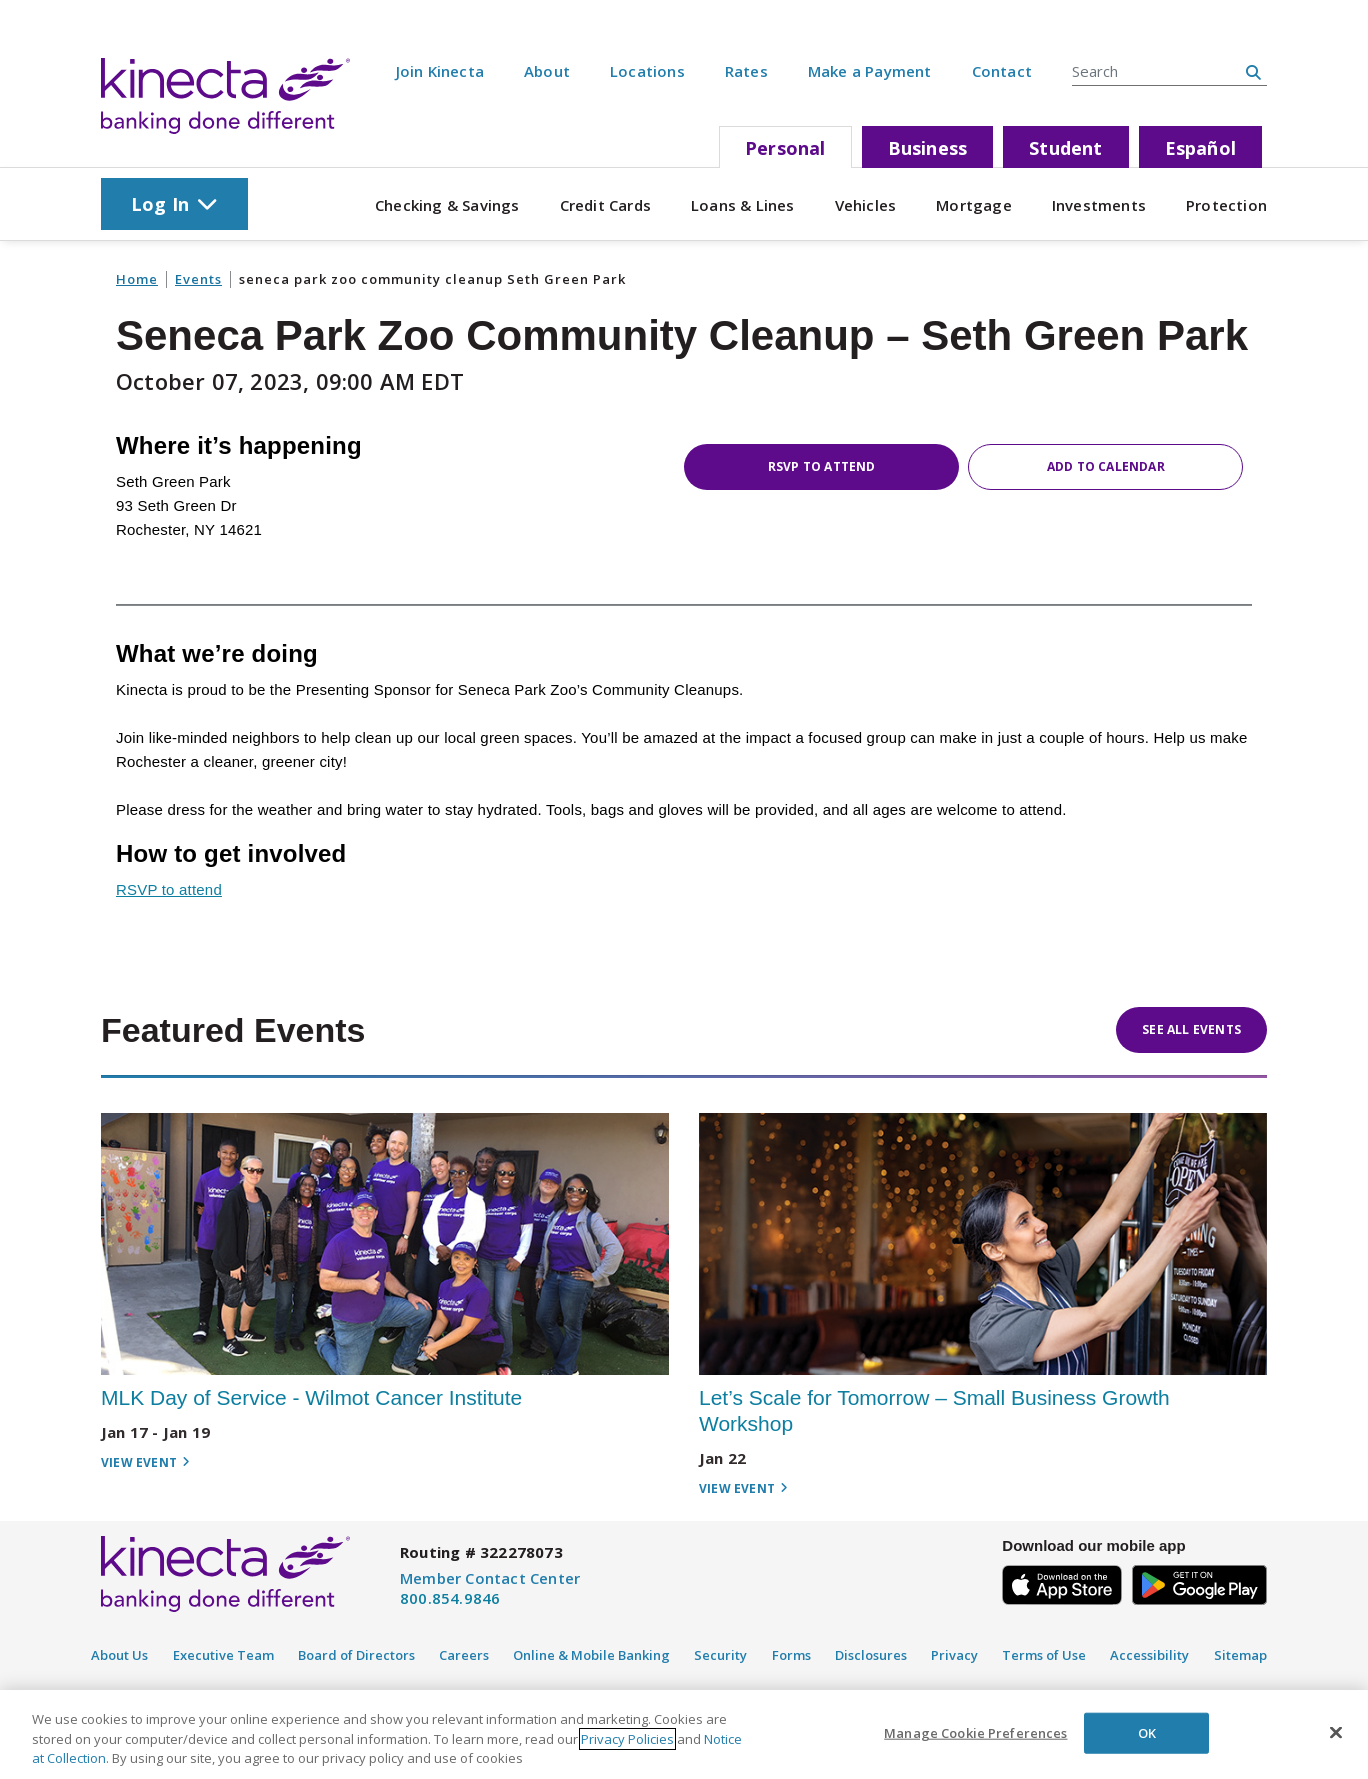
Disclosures (871, 1655)
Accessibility (1149, 1655)
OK (1147, 1732)
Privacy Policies (627, 1739)
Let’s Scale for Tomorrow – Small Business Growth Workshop (934, 1410)
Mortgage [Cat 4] (974, 205)
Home (137, 279)
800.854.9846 (450, 1598)
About (547, 71)
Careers (464, 1655)
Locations (647, 71)
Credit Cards (605, 205)
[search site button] (1253, 72)
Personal (785, 148)
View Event (145, 1462)
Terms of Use (1044, 1655)
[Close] (1336, 1732)
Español (1200, 148)
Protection (1226, 205)
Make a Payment (870, 71)
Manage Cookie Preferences (975, 1732)
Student (1065, 148)
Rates (746, 71)
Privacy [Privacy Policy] (954, 1655)
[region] (684, 1734)
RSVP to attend (822, 466)
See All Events (1191, 1029)
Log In (174, 204)
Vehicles (866, 205)
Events (198, 279)
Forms (791, 1655)
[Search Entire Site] (1156, 71)
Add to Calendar (1106, 466)
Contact (1002, 71)
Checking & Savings (447, 205)
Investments (1099, 205)
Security (720, 1655)
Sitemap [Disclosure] (1240, 1655)
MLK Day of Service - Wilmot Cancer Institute (311, 1397)
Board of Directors (356, 1655)
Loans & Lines (743, 205)
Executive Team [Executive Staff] (223, 1655)
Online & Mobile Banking (591, 1655)
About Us (119, 1655)
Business (928, 148)
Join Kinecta (440, 71)
